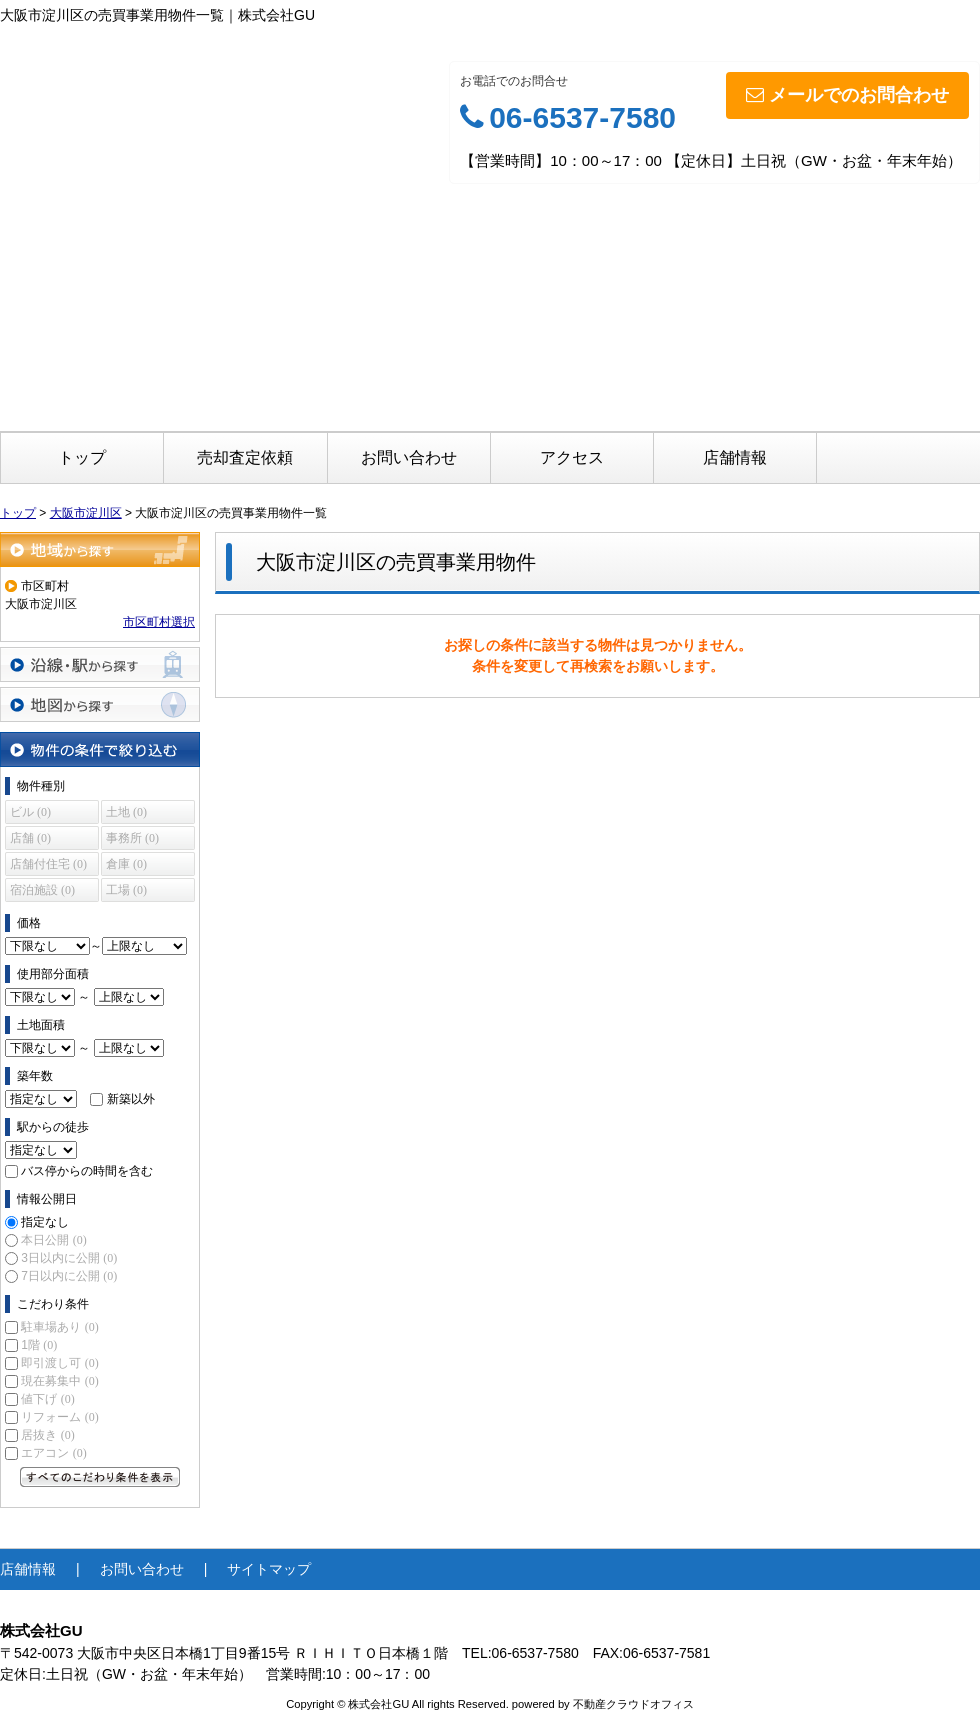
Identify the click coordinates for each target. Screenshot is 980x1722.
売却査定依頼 (245, 457)
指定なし (45, 1222)
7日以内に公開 (69, 1276)
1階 (39, 1345)
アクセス (572, 457)
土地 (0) (126, 812)
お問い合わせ (409, 457)
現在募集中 (59, 1381)
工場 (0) (126, 890)
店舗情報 (735, 457)
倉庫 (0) (126, 864)
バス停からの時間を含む (87, 1171)
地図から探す (100, 704)
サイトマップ (269, 1569)
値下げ (47, 1399)
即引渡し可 (59, 1363)
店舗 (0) (30, 838)
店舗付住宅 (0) (48, 864)
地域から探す (100, 549)
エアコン (53, 1453)
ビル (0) (30, 812)
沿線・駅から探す (100, 664)
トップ (82, 457)
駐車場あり (59, 1327)
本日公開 (53, 1240)
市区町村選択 (159, 622)
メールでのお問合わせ (847, 95)
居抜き (47, 1435)
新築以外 (131, 1099)
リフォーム (59, 1417)
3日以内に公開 (69, 1258)
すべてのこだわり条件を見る (100, 1477)
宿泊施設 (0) (42, 890)
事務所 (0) (132, 838)
